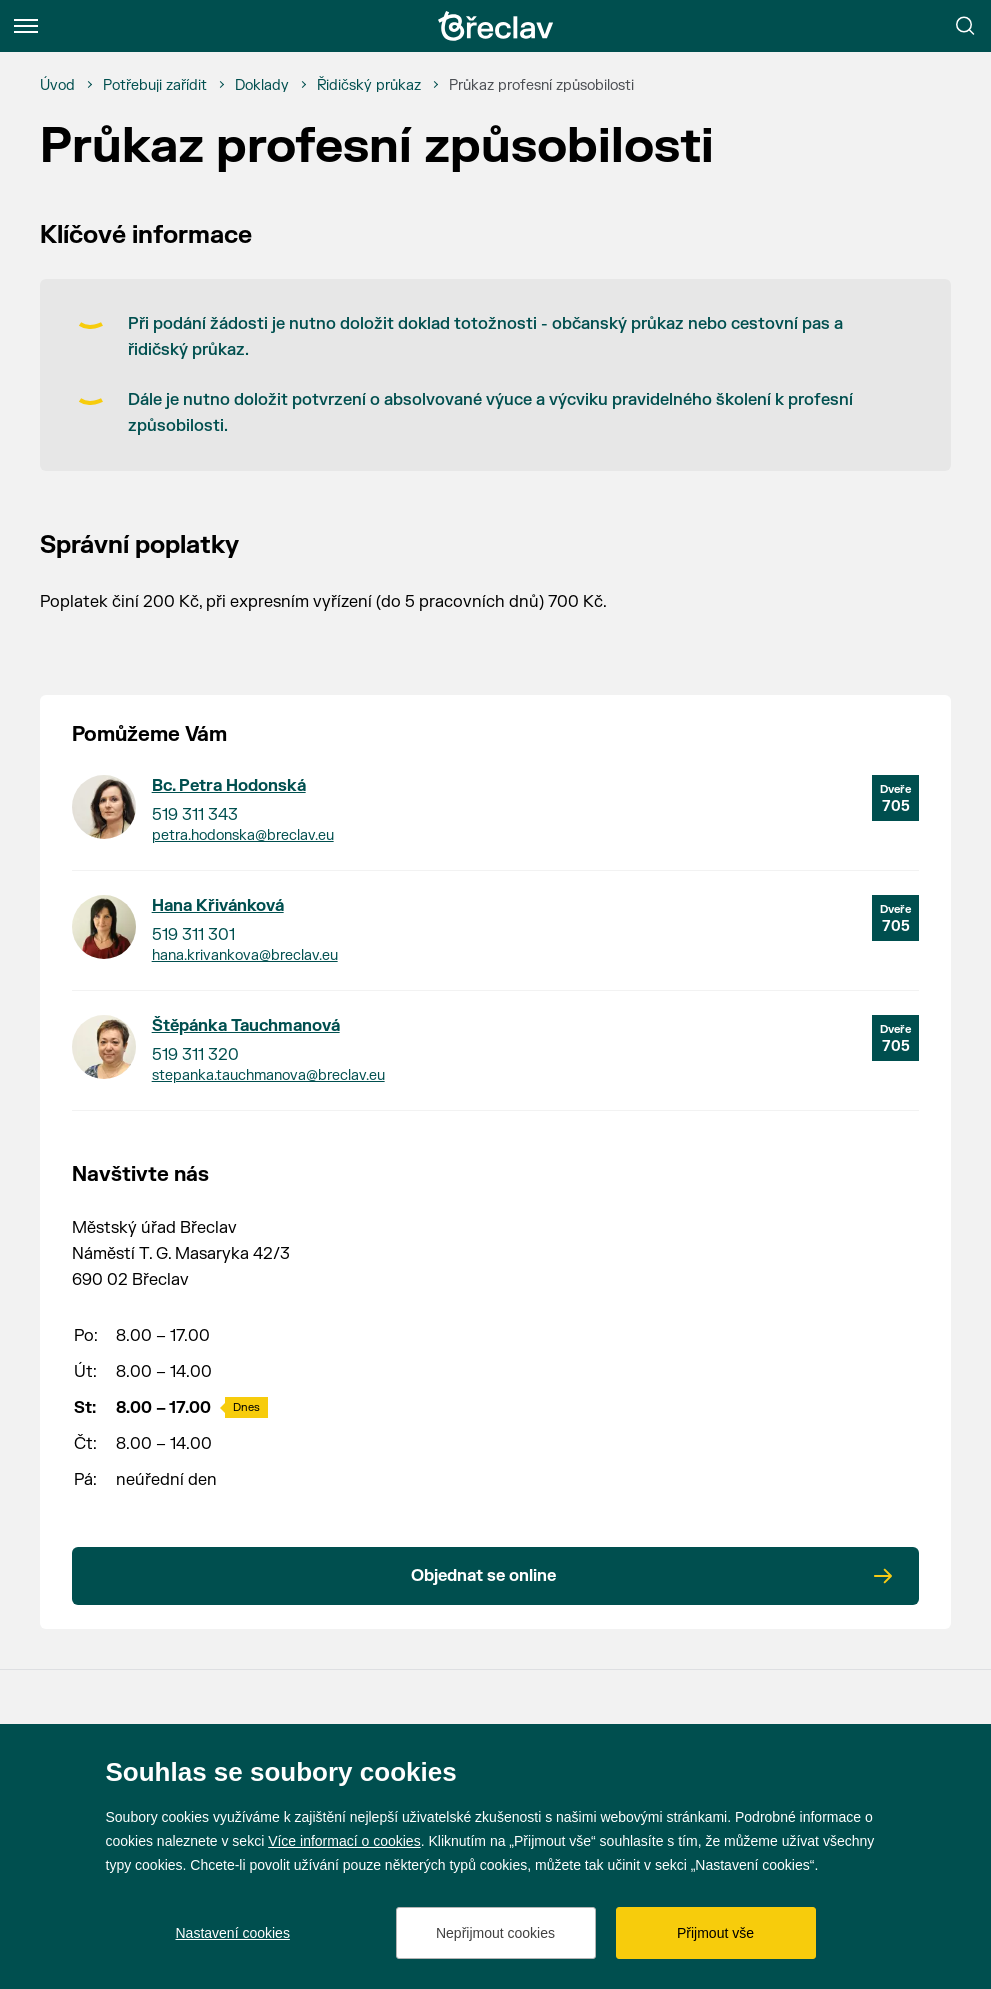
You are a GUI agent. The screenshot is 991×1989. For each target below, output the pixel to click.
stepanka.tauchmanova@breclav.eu (268, 1075)
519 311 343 (195, 815)
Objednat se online (483, 1576)
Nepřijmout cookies (495, 1933)
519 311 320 (195, 1055)
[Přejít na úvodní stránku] (496, 26)
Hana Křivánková (218, 906)
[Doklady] (262, 86)
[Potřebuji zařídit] (155, 86)
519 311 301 (193, 935)
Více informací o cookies (344, 1841)
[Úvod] (57, 86)
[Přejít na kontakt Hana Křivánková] (104, 927)
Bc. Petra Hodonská (229, 786)
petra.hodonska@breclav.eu (243, 835)
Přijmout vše (715, 1933)
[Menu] (26, 26)
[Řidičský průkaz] (369, 86)
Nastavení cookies (233, 1933)
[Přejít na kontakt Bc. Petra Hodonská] (104, 807)
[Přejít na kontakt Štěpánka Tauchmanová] (104, 1047)
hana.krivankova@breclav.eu (245, 955)
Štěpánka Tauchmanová (246, 1026)
